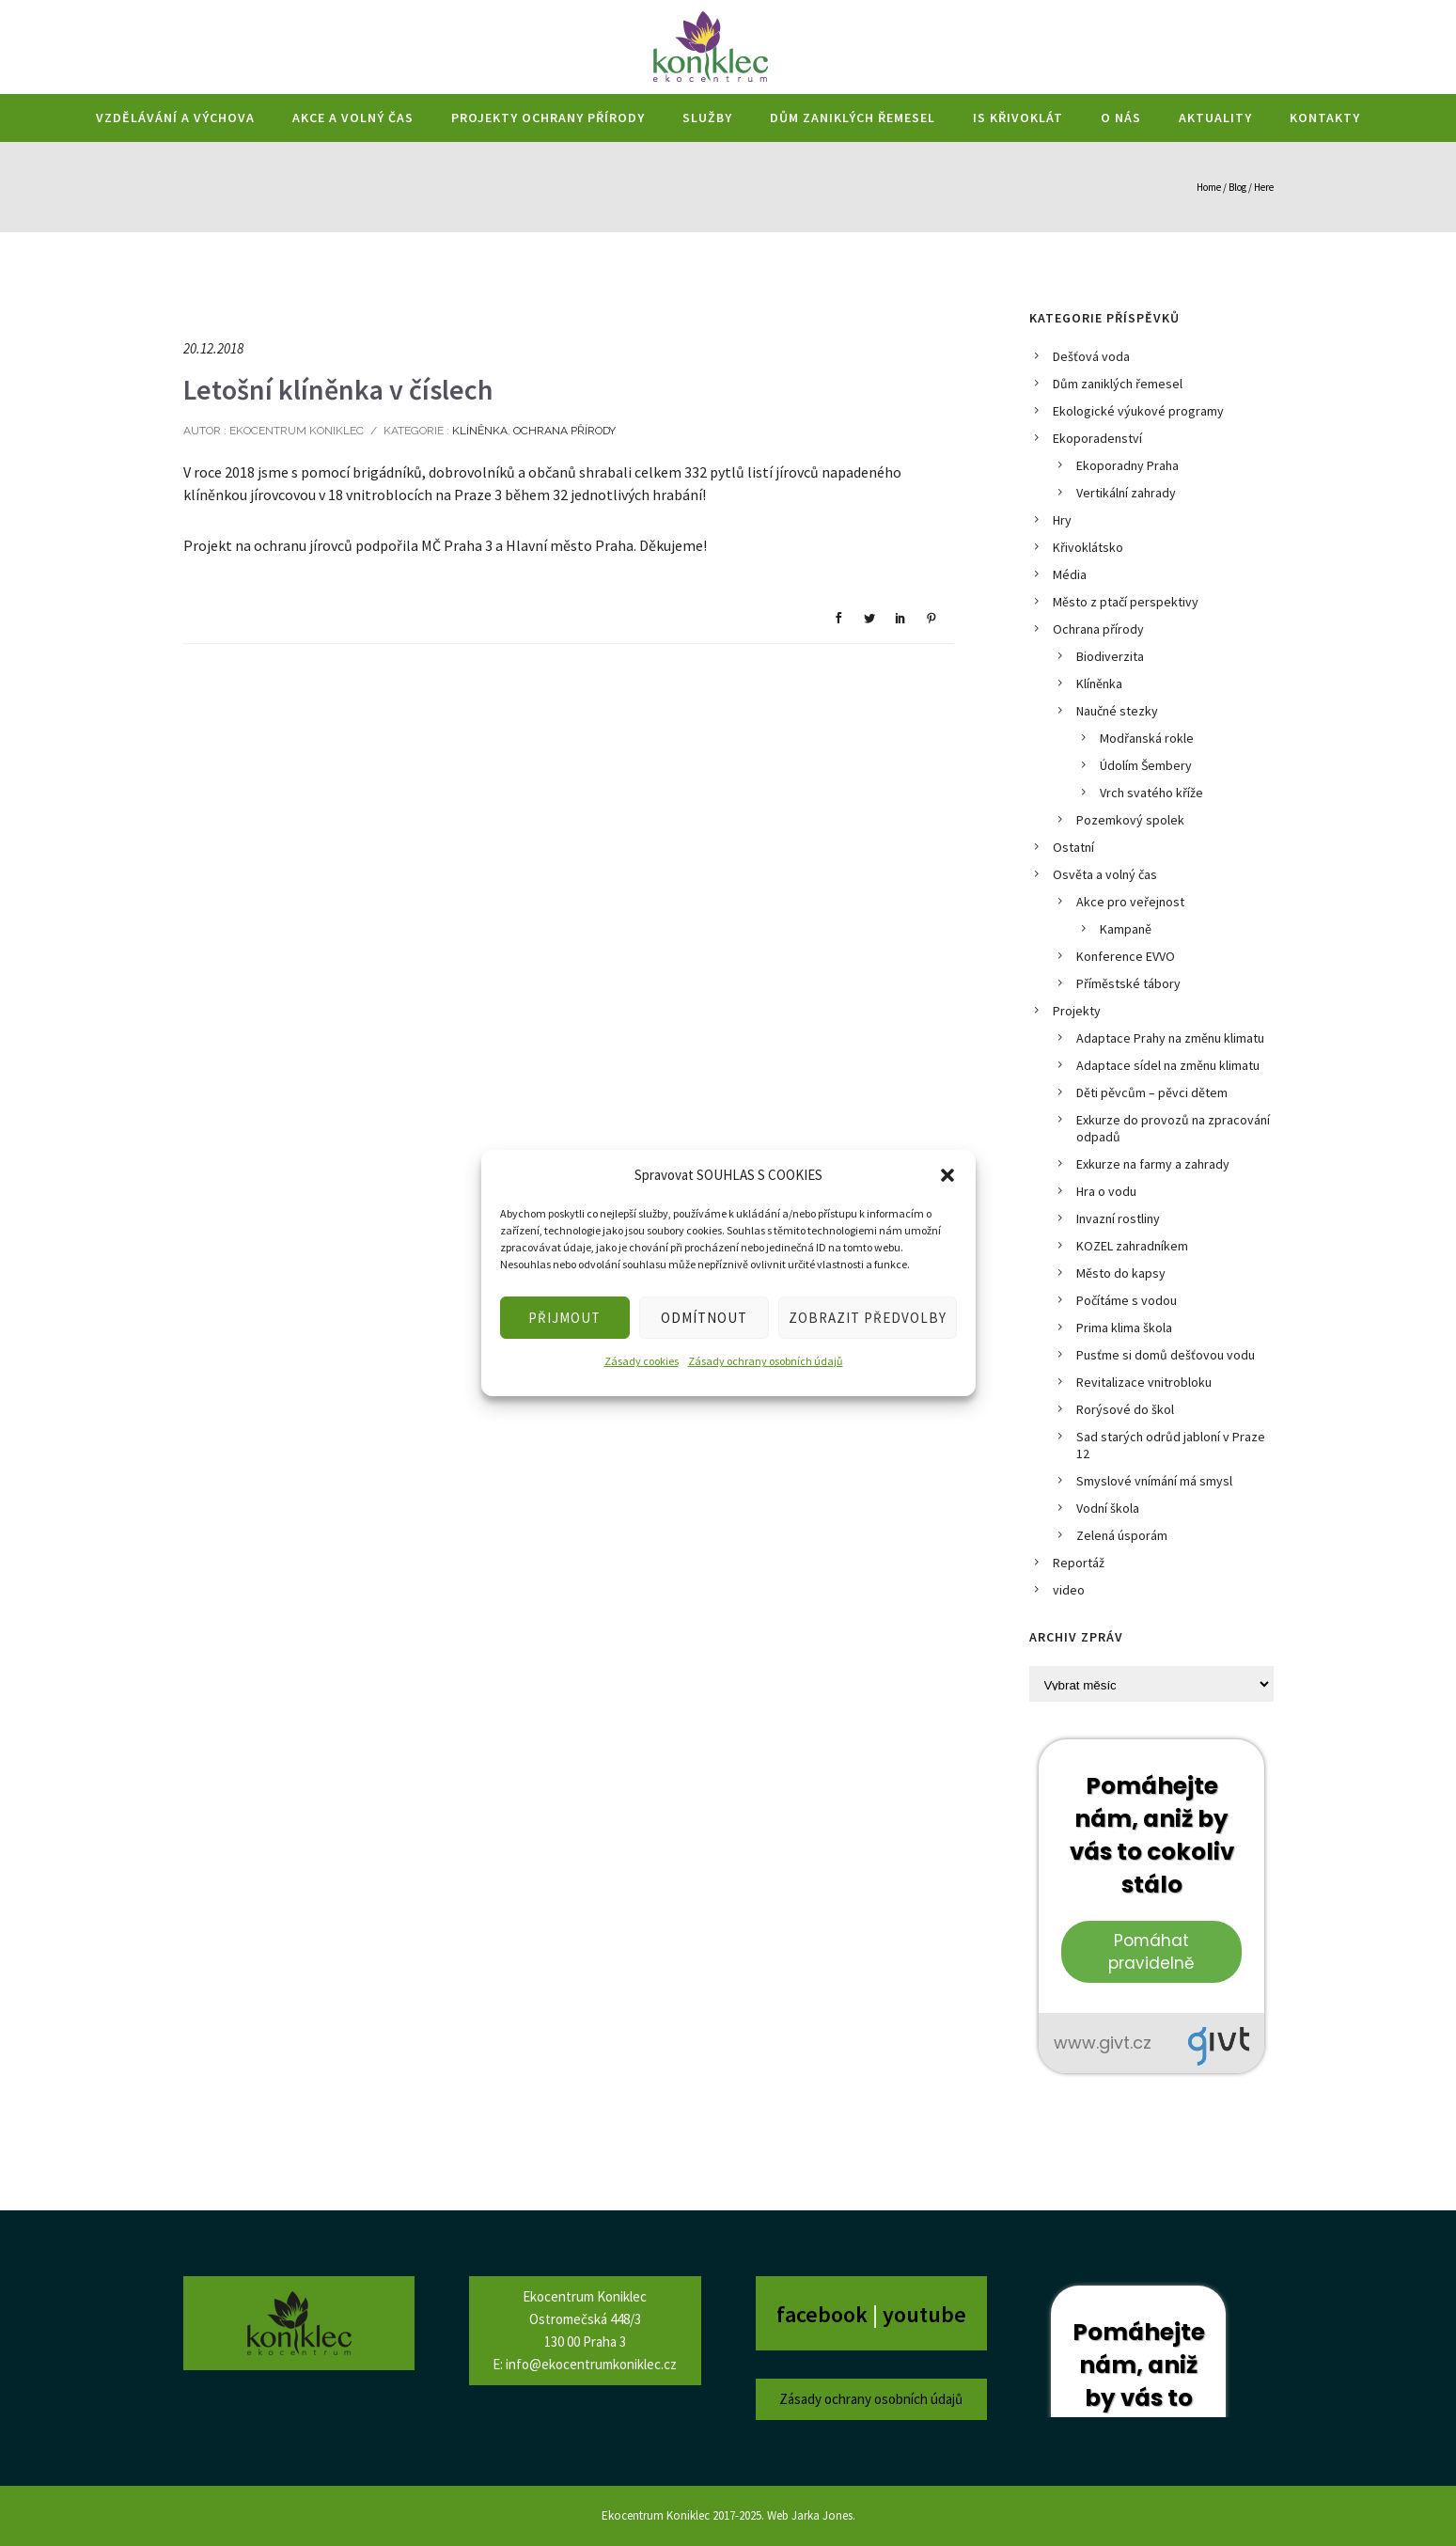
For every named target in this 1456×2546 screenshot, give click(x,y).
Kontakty (1325, 117)
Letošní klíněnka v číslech (338, 389)
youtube (924, 2314)
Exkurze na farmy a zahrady (1152, 1163)
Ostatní (1073, 847)
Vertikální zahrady (1126, 492)
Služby (707, 117)
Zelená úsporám (1121, 1535)
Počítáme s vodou (1126, 1300)
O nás (1121, 117)
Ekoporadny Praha (1127, 465)
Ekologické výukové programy (1138, 410)
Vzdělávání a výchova (175, 117)
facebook (824, 2314)
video (1069, 1589)
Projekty (1077, 1010)
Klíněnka (478, 430)
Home (1209, 187)
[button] (947, 1175)
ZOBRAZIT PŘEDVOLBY (868, 1318)
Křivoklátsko (1088, 547)
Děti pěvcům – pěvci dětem (1152, 1092)
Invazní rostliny (1118, 1218)
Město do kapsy (1121, 1273)
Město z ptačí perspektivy (1125, 601)
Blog (1237, 187)
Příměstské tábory (1128, 983)
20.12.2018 (213, 348)
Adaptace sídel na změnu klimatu (1168, 1065)
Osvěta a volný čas (1105, 874)
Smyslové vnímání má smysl (1154, 1480)
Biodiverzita (1110, 656)
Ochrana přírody (564, 430)
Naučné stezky (1117, 710)
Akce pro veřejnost (1130, 901)
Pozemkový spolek (1130, 819)
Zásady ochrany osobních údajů (765, 1361)
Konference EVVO (1125, 956)
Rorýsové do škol (1125, 1409)
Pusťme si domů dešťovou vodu (1165, 1354)
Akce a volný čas (353, 117)
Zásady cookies (641, 1361)
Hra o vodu (1106, 1191)
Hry (1062, 519)
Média (1070, 574)
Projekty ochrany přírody (548, 117)
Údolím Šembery (1146, 765)
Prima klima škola (1124, 1327)
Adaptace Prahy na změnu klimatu (1170, 1037)
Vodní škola (1107, 1508)
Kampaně (1125, 928)
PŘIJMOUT (564, 1318)
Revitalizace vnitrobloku (1144, 1382)
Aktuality (1215, 117)
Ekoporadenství (1097, 438)
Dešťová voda (1091, 356)
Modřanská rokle (1147, 738)
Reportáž (1078, 1562)
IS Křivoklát (1018, 117)
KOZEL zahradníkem (1132, 1245)
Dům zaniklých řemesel (852, 117)
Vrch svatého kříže (1151, 792)
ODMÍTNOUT (704, 1318)
